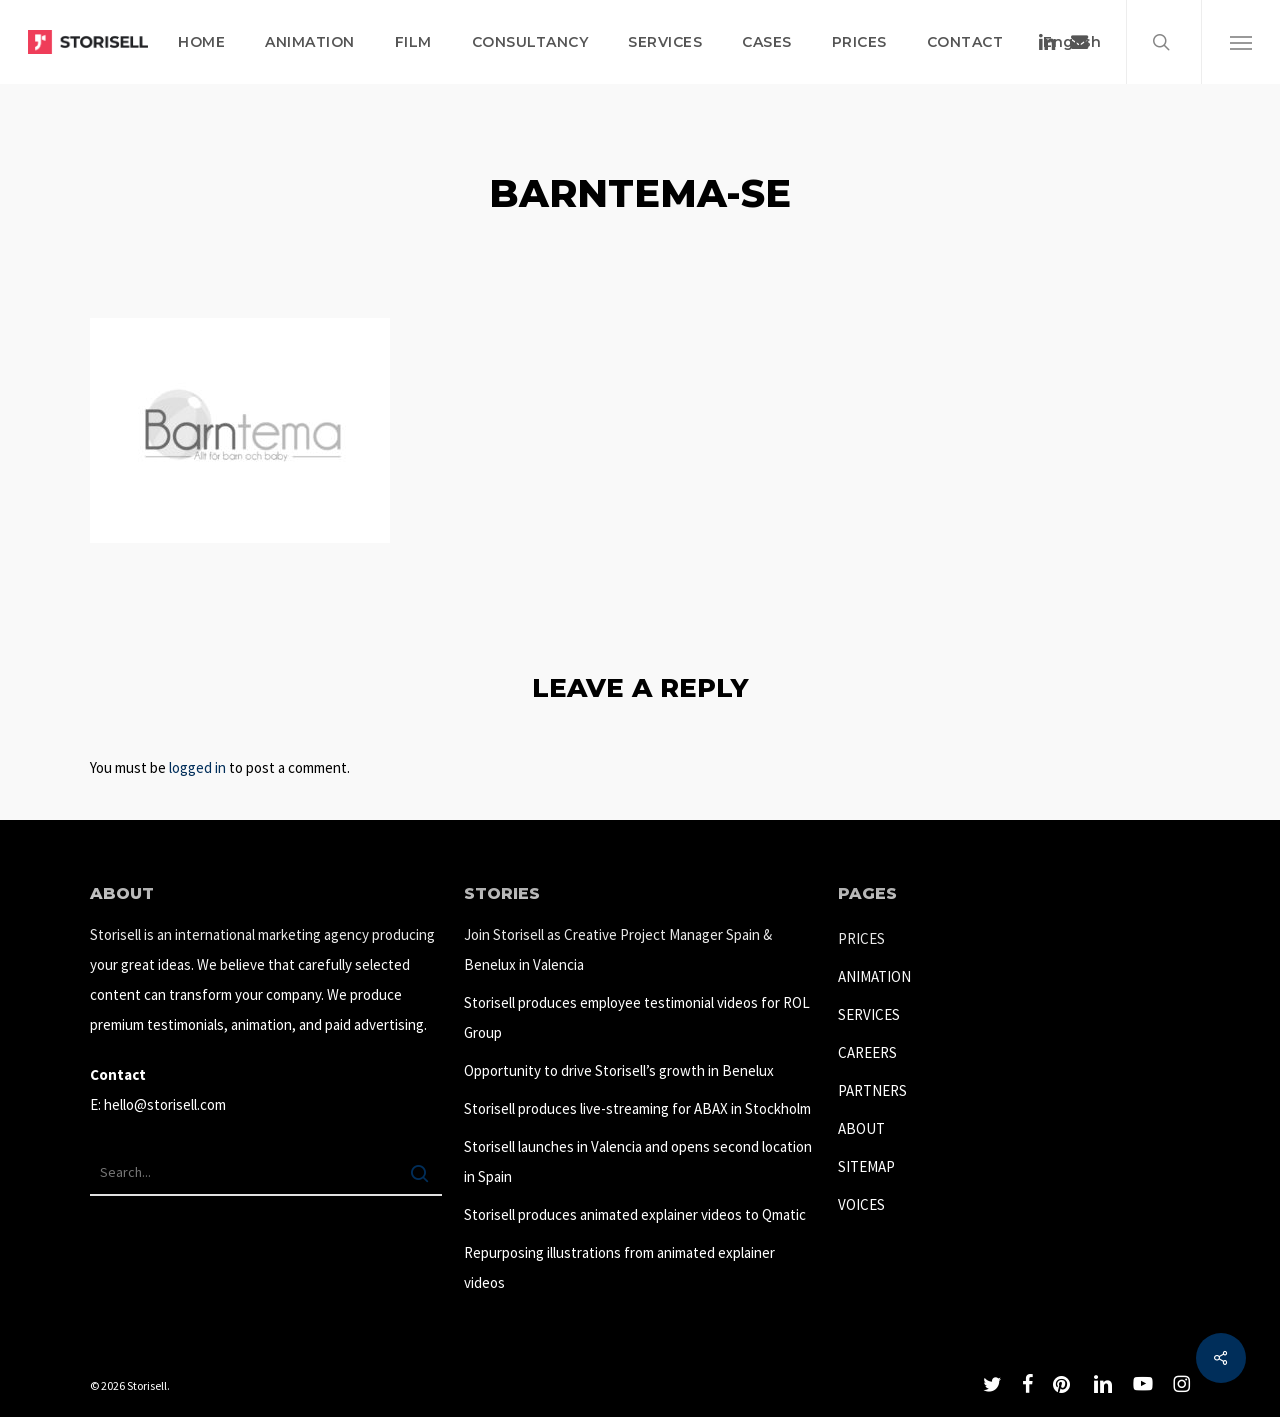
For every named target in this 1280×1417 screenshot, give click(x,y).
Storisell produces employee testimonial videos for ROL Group (637, 1017)
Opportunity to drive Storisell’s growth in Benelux (619, 1070)
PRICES (861, 938)
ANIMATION (874, 976)
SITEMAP (866, 1166)
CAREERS (867, 1052)
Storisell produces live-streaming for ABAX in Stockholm (637, 1108)
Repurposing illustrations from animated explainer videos (619, 1267)
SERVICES (869, 1014)
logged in (197, 767)
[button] (1240, 42)
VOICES (861, 1204)
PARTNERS (872, 1090)
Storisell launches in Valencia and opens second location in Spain (638, 1161)
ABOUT (861, 1128)
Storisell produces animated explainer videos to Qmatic (635, 1214)
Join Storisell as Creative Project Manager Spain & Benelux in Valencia (618, 949)
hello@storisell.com (165, 1104)
